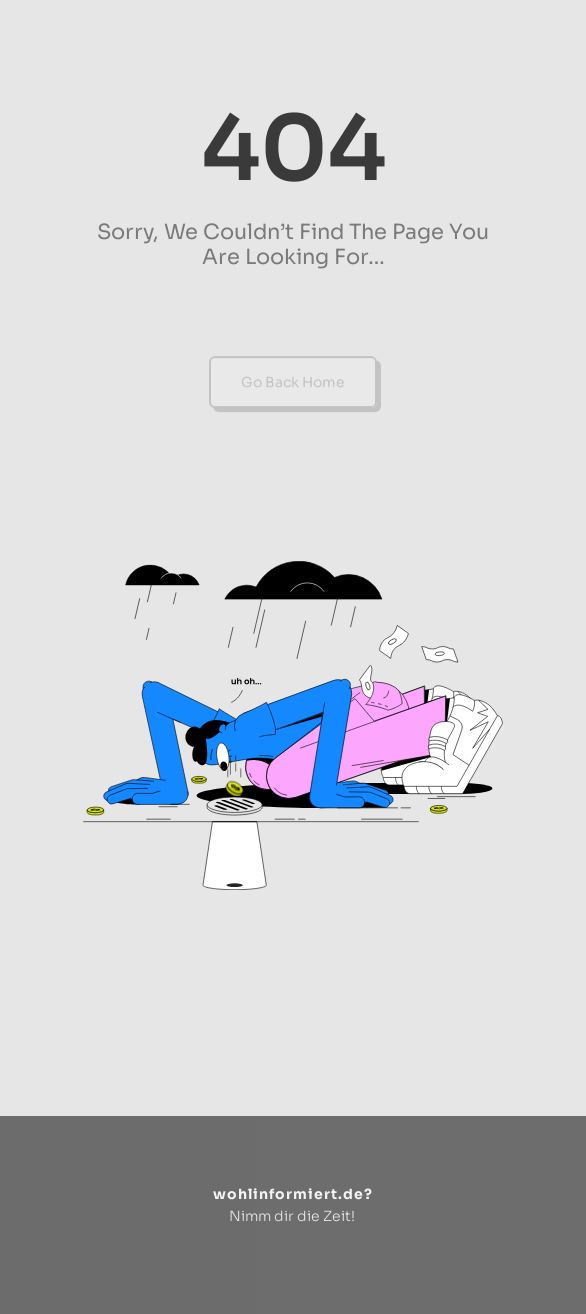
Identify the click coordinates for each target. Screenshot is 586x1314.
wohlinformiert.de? (293, 1194)
